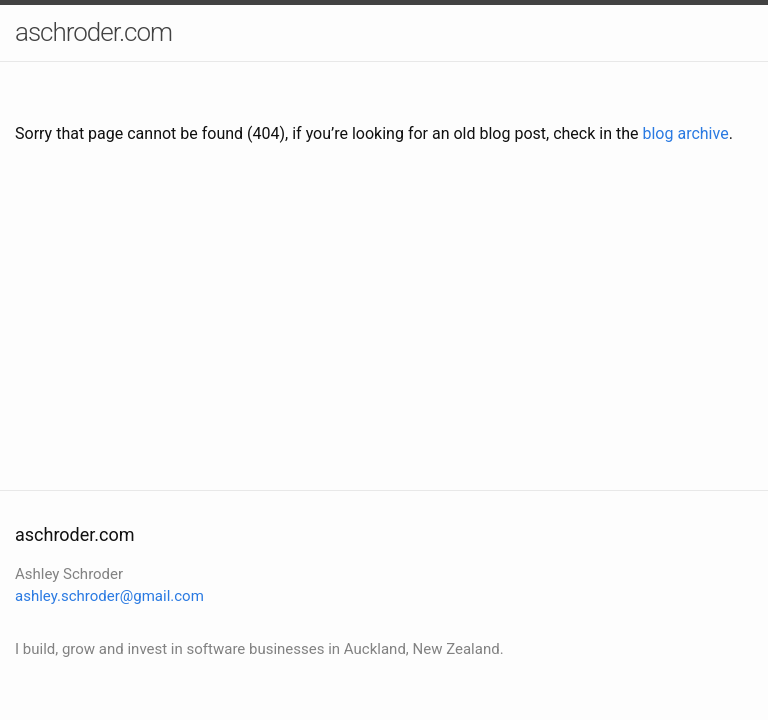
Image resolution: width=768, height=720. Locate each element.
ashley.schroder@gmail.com (109, 596)
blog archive (685, 133)
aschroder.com (93, 32)
